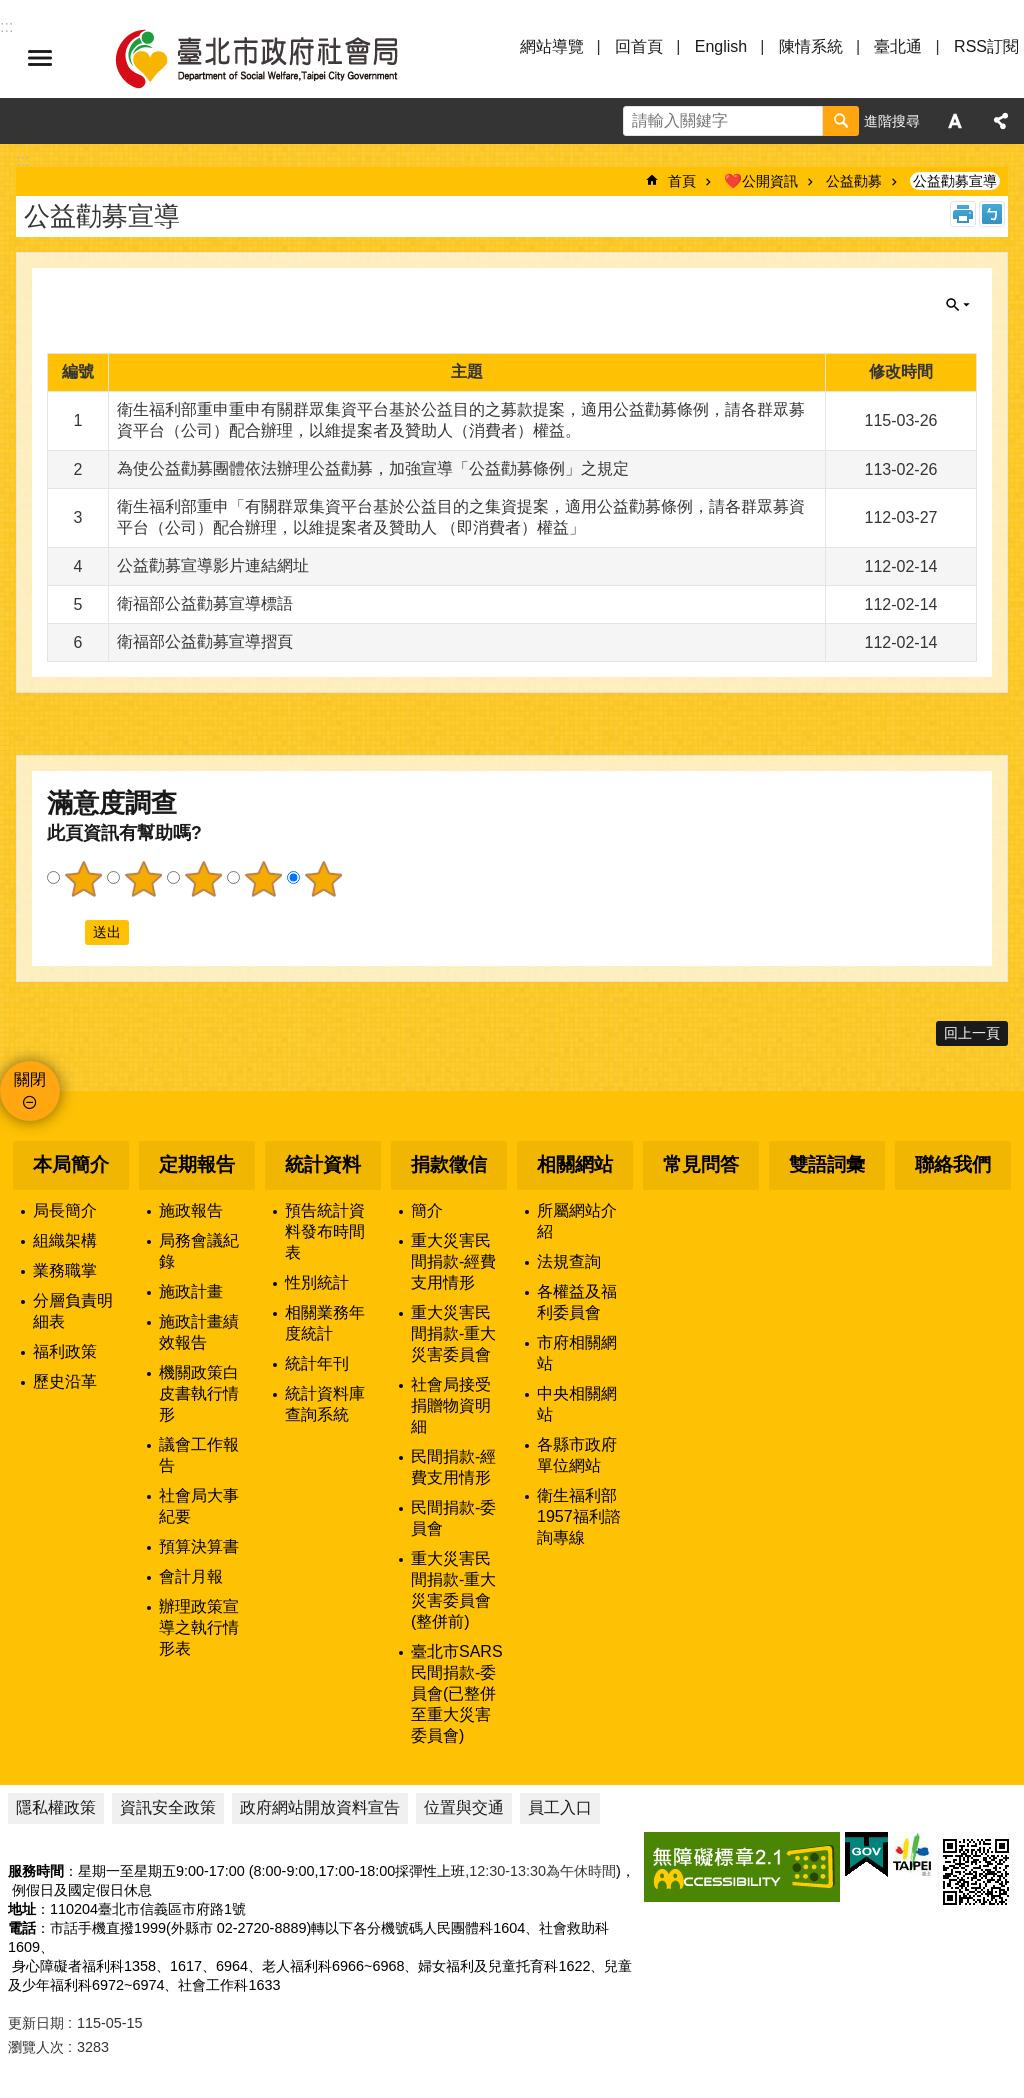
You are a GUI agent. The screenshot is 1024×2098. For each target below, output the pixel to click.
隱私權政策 (56, 1807)
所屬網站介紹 (577, 1221)
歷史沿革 (65, 1381)
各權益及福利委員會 (577, 1302)
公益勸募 (854, 181)
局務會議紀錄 (199, 1251)
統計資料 (323, 1164)
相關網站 (575, 1164)
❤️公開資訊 (761, 181)
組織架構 (65, 1240)
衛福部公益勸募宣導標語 (205, 603)
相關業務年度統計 (325, 1323)
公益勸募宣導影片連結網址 (213, 565)
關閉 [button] (958, 305)
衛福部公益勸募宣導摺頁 (205, 641)
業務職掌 (65, 1270)
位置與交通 (464, 1807)
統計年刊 (317, 1363)
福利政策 (65, 1351)
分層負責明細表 (73, 1311)
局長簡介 (65, 1210)
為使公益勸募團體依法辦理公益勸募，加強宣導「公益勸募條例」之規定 (373, 468)
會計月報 (191, 1576)
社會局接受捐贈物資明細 (451, 1405)
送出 (66, 932)
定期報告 (197, 1164)
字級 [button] (955, 121)
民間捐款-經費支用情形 (453, 1467)
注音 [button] (992, 214)
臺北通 (898, 46)
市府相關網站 (577, 1353)
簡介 (427, 1210)
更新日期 (36, 2023)
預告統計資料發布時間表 (325, 1231)
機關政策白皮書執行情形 (199, 1393)
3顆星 (203, 879)
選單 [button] (40, 58)
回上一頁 (972, 1033)
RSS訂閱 (986, 46)
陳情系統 (811, 46)
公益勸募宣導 (955, 181)
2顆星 (143, 879)
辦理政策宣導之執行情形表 (199, 1627)
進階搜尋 (892, 121)
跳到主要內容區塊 (10, 10)
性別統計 (317, 1282)
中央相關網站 (577, 1404)
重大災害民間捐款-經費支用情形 (453, 1261)
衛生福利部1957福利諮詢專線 (579, 1516)
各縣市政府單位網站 (577, 1455)
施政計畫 (191, 1291)
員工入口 (560, 1807)
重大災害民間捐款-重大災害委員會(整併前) (453, 1590)
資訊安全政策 (168, 1807)
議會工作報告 (199, 1455)
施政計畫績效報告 (199, 1332)
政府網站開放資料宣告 (320, 1807)
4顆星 (263, 879)
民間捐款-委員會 (453, 1518)
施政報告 (191, 1210)
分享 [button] (1001, 121)
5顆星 (323, 879)
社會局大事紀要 (199, 1506)
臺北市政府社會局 (280, 58)
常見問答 (701, 1164)
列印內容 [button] (963, 214)
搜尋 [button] (841, 121)
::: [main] (22, 160)
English (721, 46)
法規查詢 (569, 1261)
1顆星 (83, 879)
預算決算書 (199, 1546)
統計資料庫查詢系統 (325, 1404)
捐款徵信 (449, 1164)
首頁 (682, 181)
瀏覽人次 (36, 2047)
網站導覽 (552, 46)
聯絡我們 (953, 1164)
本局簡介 (71, 1164)
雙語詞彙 (827, 1164)
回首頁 (639, 46)
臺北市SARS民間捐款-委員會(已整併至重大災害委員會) (457, 1693)
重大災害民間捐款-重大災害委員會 (453, 1333)
